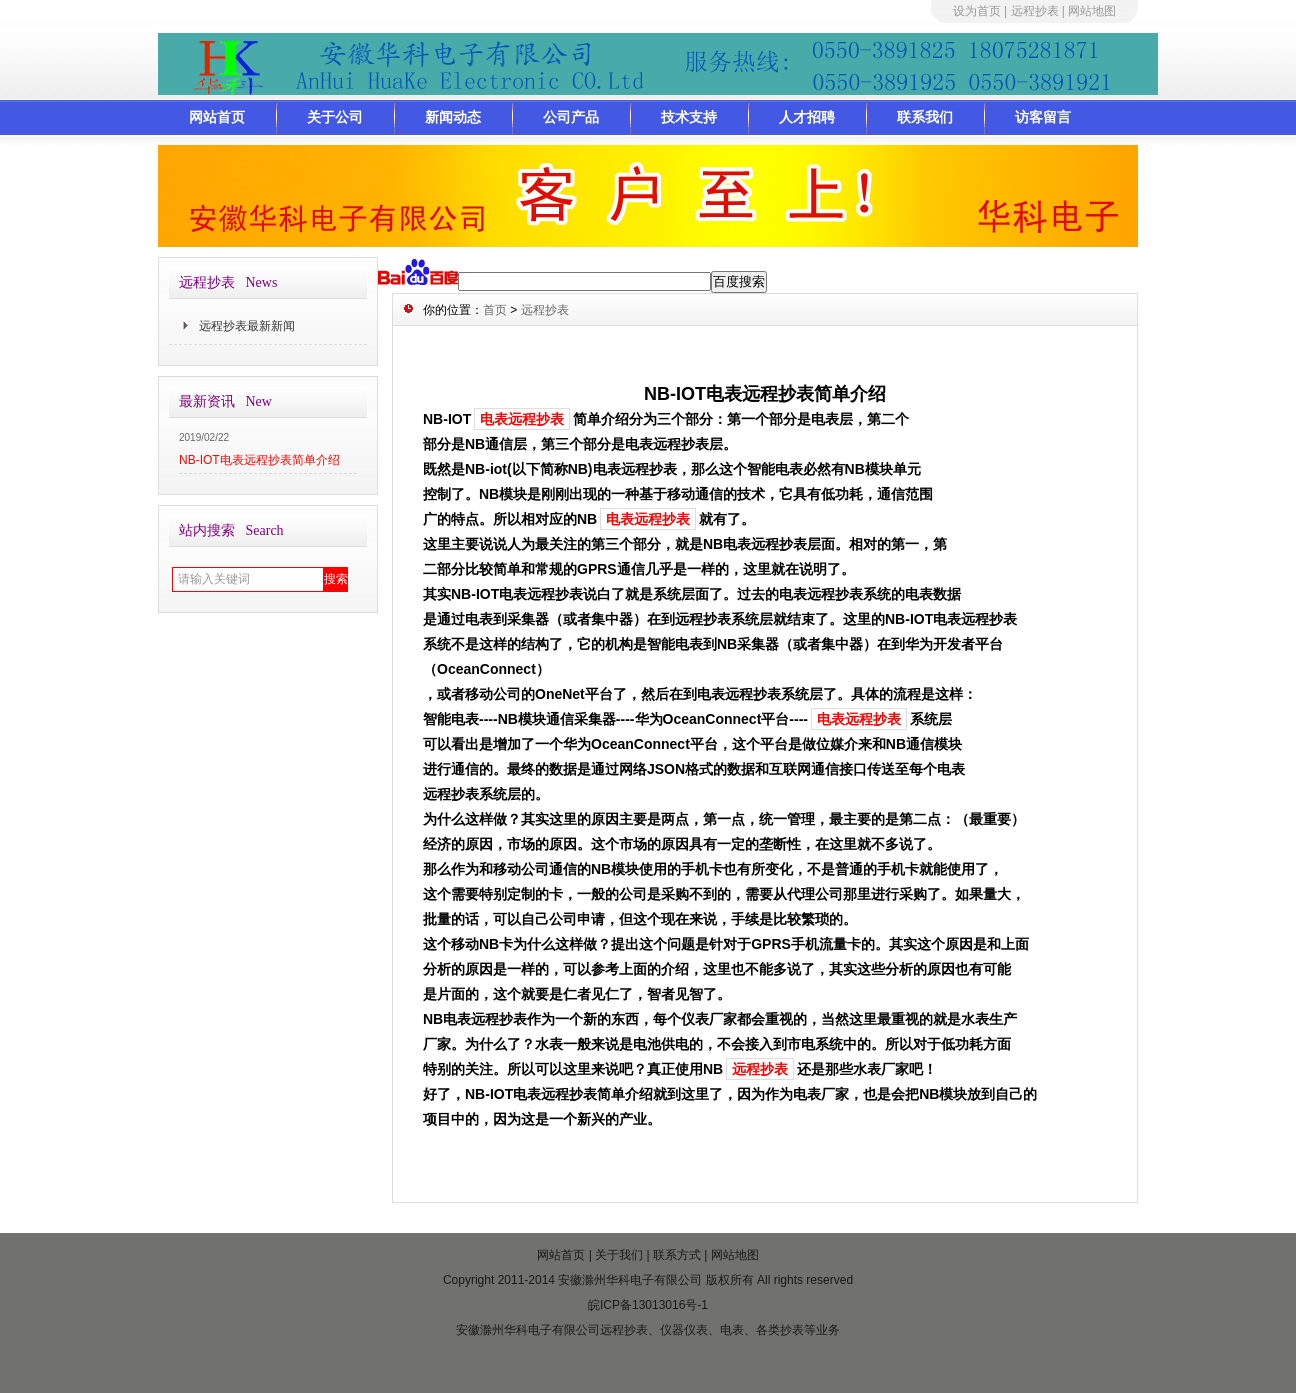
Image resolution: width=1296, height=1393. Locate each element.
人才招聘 (807, 117)
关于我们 (619, 1255)
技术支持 (689, 117)
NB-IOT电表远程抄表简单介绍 (259, 460)
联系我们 (925, 117)
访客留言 (1043, 117)
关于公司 (335, 117)
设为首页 (977, 11)
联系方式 (677, 1255)
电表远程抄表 (522, 419)
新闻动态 (453, 117)
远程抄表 (1035, 11)
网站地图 (1092, 11)
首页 (495, 310)
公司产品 (571, 117)
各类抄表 (780, 1330)
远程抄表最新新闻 (247, 326)
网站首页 (217, 117)
